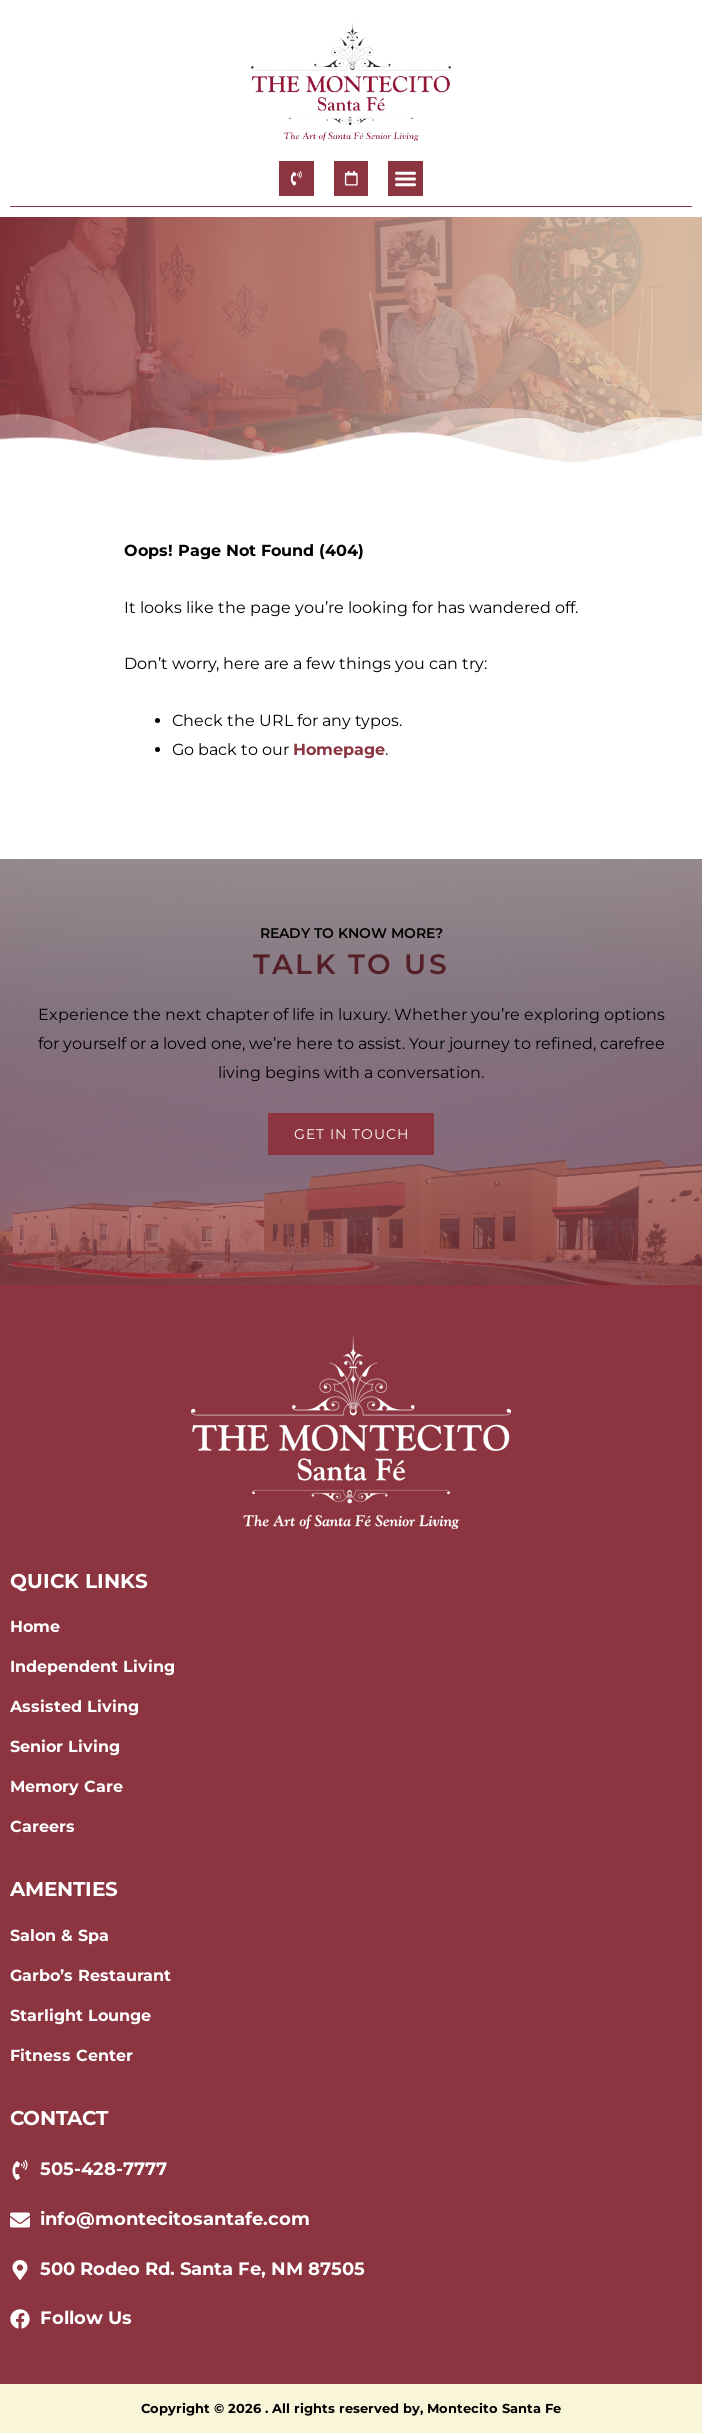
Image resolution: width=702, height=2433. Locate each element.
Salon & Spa (59, 1935)
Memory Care (66, 1786)
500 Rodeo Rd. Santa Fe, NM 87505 (202, 2269)
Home (35, 1626)
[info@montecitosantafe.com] (20, 2220)
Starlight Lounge (80, 2015)
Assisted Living (74, 1706)
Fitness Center (71, 2055)
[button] (405, 178)
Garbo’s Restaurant (90, 1975)
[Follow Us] (20, 2319)
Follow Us (86, 2318)
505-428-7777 (103, 2169)
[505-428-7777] (20, 2170)
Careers (42, 1826)
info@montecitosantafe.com (175, 2219)
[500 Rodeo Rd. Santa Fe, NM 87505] (20, 2270)
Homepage (339, 749)
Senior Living (65, 1746)
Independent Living (92, 1666)
